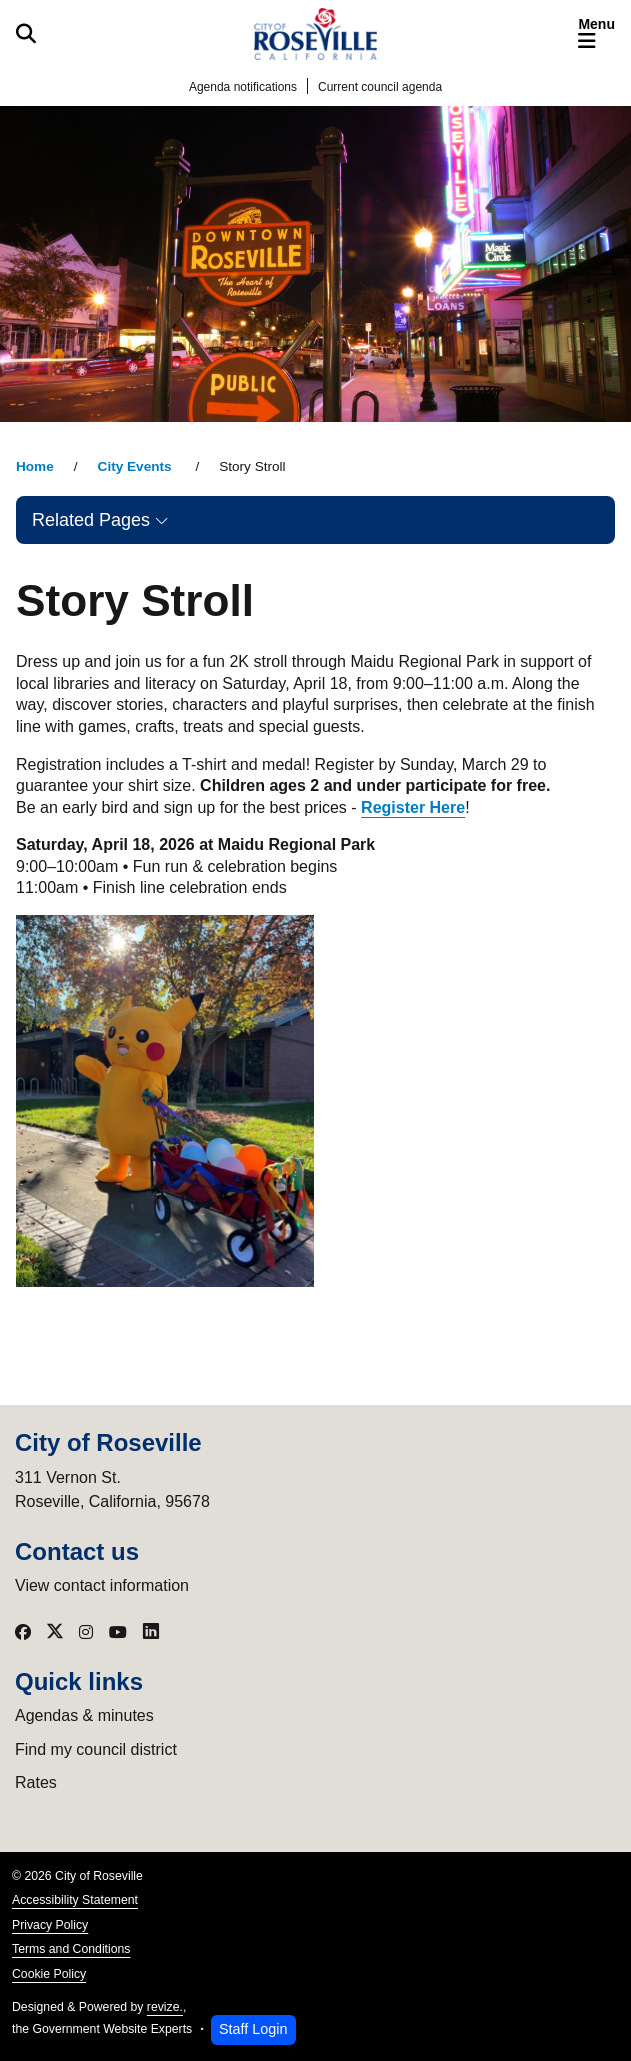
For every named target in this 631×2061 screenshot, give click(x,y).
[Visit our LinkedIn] (151, 1632)
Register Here (413, 807)
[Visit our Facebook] (23, 1632)
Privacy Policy (50, 1925)
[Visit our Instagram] (86, 1632)
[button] (315, 520)
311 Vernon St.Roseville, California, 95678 (112, 1489)
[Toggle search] (26, 34)
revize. (165, 2007)
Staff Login (253, 2029)
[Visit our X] (55, 1632)
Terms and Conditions (71, 1949)
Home (35, 466)
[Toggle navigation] (596, 34)
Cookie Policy (49, 1974)
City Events (137, 466)
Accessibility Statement (75, 1900)
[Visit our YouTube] (118, 1632)
